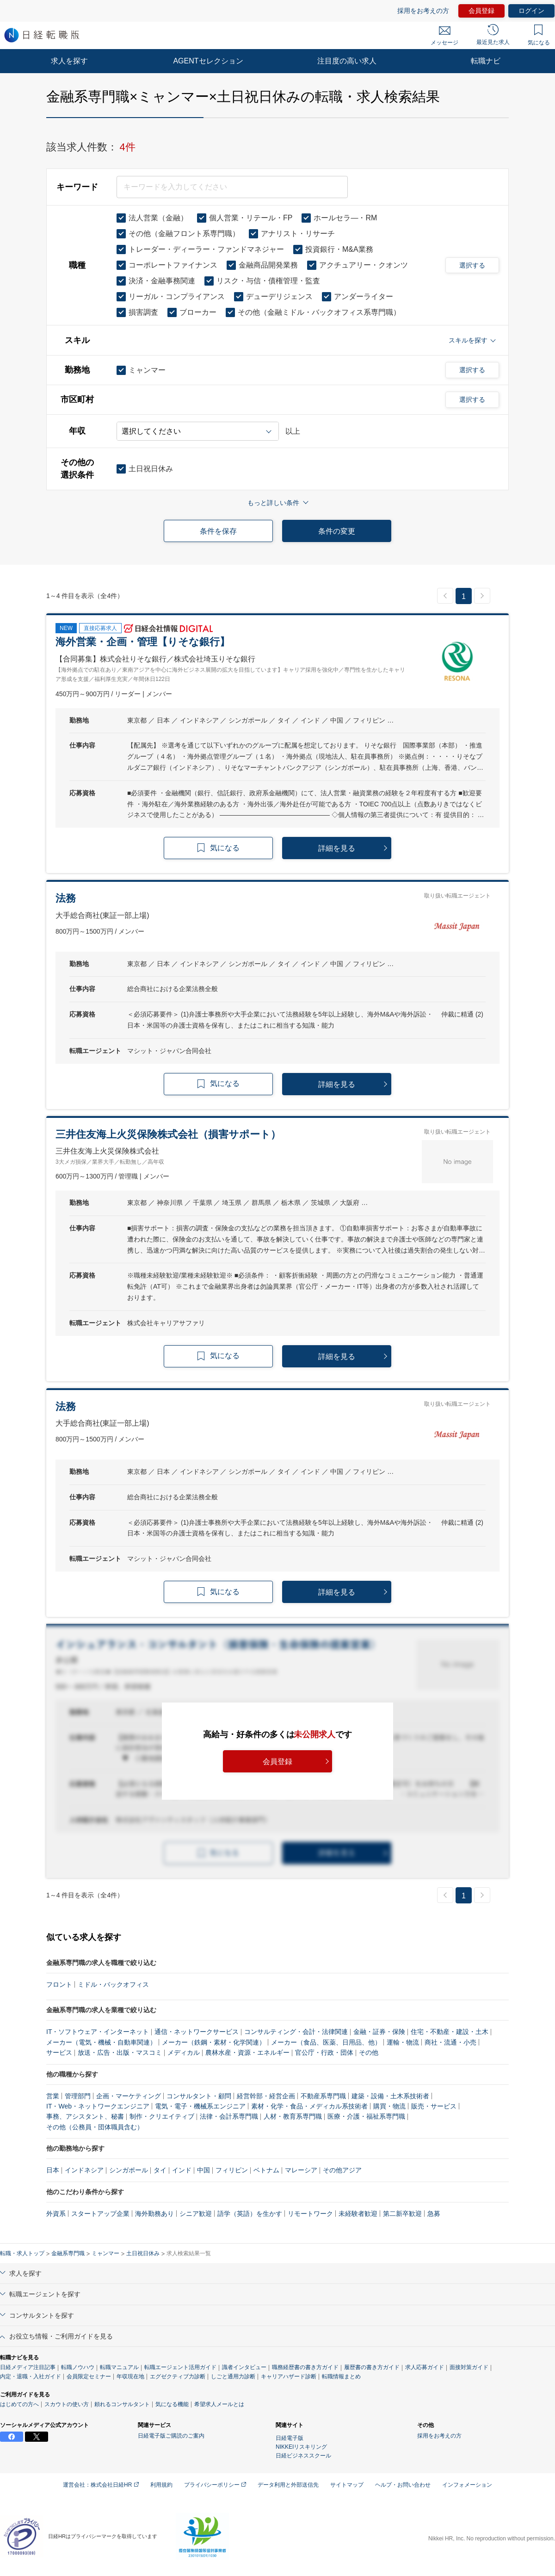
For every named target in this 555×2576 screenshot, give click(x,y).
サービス (59, 2052)
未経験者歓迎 (358, 2213)
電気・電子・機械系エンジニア (200, 2106)
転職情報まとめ (341, 2376)
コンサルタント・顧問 (198, 2096)
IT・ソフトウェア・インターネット (97, 2031)
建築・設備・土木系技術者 (390, 2096)
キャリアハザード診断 (288, 2376)
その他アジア (342, 2170)
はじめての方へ (19, 2404)
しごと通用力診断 (233, 2376)
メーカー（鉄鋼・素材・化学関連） (213, 2042)
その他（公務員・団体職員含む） (94, 2127)
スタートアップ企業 (100, 2213)
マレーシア (301, 2170)
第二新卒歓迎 (402, 2213)
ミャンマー (105, 2253)
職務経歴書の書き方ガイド (305, 2367)
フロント (59, 1984)
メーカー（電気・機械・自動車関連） (101, 2042)
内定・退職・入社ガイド (30, 2376)
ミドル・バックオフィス (113, 1984)
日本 (52, 2170)
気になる (539, 35)
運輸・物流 (403, 2042)
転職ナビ (485, 61)
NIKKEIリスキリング (301, 2447)
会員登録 (481, 10)
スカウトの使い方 (66, 2404)
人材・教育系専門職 (293, 2116)
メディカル (183, 2052)
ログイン (531, 10)
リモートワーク (310, 2213)
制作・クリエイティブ (162, 2116)
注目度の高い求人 (346, 61)
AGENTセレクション (208, 61)
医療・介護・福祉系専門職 (366, 2116)
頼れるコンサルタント (122, 2404)
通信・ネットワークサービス (196, 2031)
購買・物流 (389, 2106)
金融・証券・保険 (379, 2031)
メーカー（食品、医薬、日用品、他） (326, 2042)
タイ (160, 2170)
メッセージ (444, 36)
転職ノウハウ (77, 2367)
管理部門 (78, 2096)
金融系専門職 (68, 2253)
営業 (52, 2096)
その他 (368, 2052)
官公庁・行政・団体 (324, 2052)
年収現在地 (130, 2376)
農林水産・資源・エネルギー (247, 2052)
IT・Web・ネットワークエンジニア (97, 2106)
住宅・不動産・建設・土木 (449, 2031)
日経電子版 (289, 2438)
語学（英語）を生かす (249, 2213)
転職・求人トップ (22, 2253)
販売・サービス (433, 2106)
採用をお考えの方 (423, 10)
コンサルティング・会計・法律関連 (296, 2031)
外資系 (56, 2213)
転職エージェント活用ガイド (180, 2367)
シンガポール (128, 2170)
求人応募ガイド (424, 2367)
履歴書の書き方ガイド (372, 2367)
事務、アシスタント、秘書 (85, 2116)
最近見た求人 (493, 34)
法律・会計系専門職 (229, 2116)
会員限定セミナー (89, 2376)
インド (181, 2170)
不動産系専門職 (323, 2096)
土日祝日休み (143, 2253)
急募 (433, 2213)
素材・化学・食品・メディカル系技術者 (309, 2106)
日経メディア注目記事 (28, 2367)
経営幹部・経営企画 (266, 2096)
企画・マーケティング (128, 2096)
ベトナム (266, 2170)
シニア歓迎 (195, 2213)
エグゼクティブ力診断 (177, 2376)
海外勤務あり (154, 2213)
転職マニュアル (119, 2367)
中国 (203, 2170)
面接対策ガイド (469, 2367)
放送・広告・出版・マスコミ (120, 2052)
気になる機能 (172, 2404)
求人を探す (69, 61)
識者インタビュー (244, 2367)
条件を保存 (218, 531)
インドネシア (84, 2170)
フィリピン (232, 2170)
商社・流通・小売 (450, 2042)
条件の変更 (336, 531)
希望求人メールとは (219, 2404)
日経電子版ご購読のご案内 (171, 2436)
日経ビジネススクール (303, 2455)
